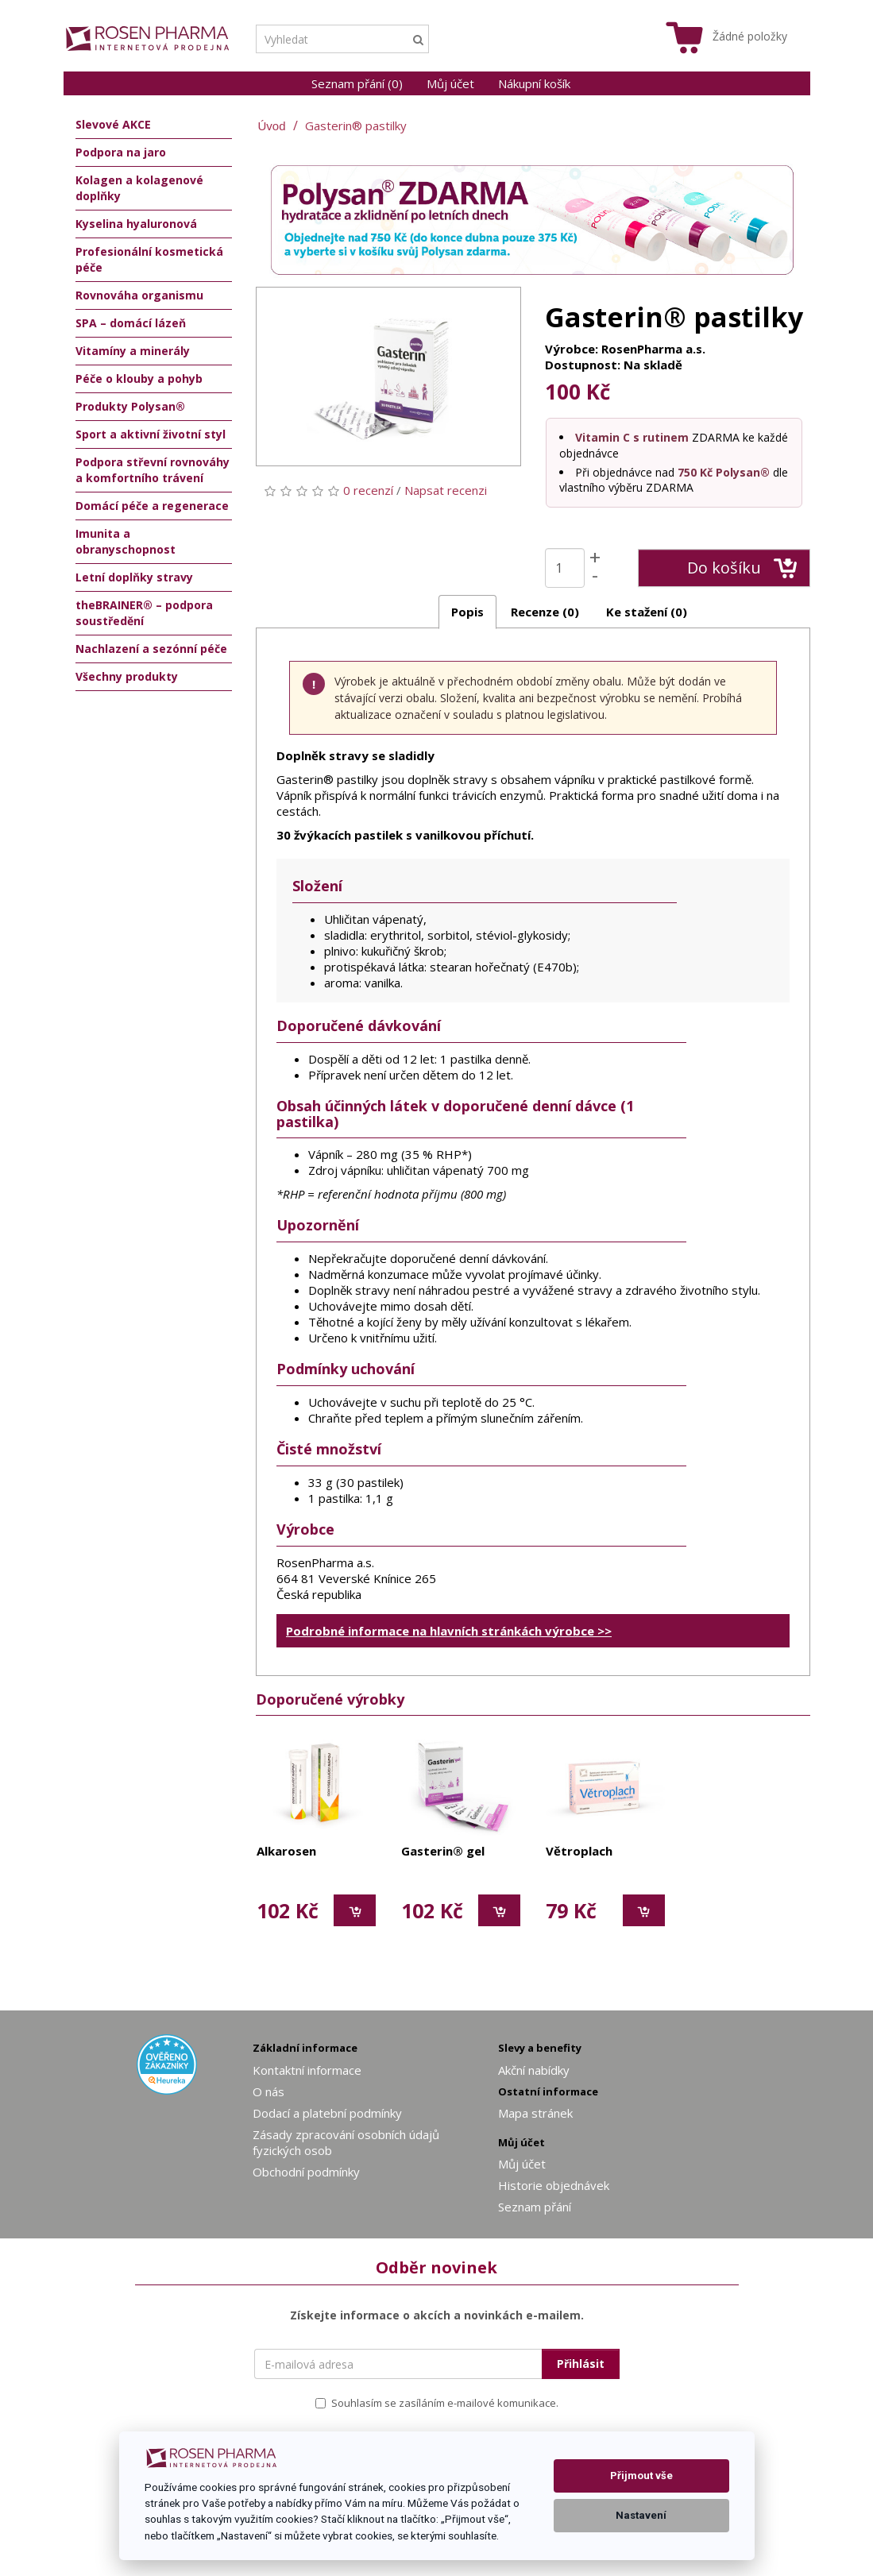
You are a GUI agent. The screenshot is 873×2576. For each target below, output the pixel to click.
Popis (467, 612)
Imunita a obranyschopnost (125, 541)
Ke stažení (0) (646, 612)
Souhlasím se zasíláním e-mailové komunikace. (436, 2403)
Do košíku (742, 568)
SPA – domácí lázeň (130, 322)
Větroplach (579, 1851)
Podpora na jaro (120, 152)
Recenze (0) (545, 612)
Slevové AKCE (113, 124)
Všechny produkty (126, 676)
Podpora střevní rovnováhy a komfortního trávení (152, 469)
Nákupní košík (534, 83)
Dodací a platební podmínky (327, 2113)
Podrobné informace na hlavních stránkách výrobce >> (449, 1631)
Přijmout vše (641, 2475)
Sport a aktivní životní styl (150, 434)
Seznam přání (534, 2207)
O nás (268, 2091)
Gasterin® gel (443, 1851)
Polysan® (743, 472)
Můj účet (450, 83)
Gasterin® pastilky (356, 125)
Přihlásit (581, 2363)
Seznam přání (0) (357, 83)
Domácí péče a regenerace (152, 505)
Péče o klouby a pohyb (139, 378)
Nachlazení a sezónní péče (151, 648)
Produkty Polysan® (130, 406)
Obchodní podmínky (306, 2172)
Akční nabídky (534, 2070)
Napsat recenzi (445, 490)
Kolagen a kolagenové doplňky (139, 187)
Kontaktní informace (307, 2070)
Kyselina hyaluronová (136, 223)
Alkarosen (286, 1851)
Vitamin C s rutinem (632, 437)
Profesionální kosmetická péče (149, 259)
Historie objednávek (553, 2185)
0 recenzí (368, 490)
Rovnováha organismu (139, 295)
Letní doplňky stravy (134, 577)
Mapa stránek (535, 2113)
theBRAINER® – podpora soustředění (144, 612)
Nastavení (641, 2515)
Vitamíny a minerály (132, 350)
